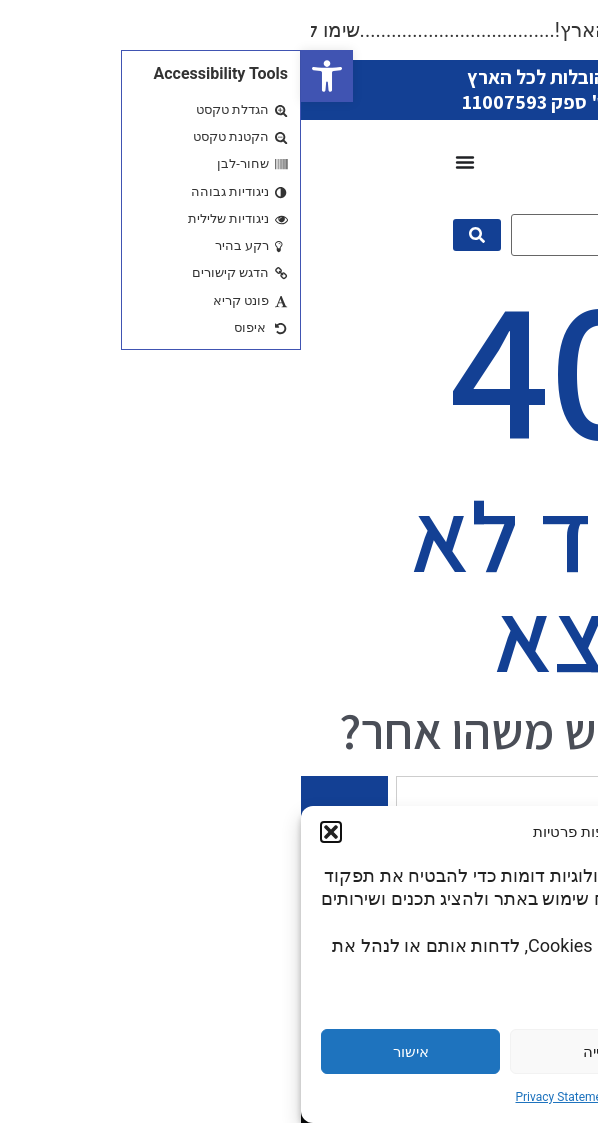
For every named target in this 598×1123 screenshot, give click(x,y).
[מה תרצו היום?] (328, 235)
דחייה (299, 1052)
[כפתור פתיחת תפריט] (164, 162)
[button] (26, 76)
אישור (110, 1052)
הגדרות (488, 1052)
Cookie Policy (358, 1097)
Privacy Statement (262, 1097)
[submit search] (176, 235)
